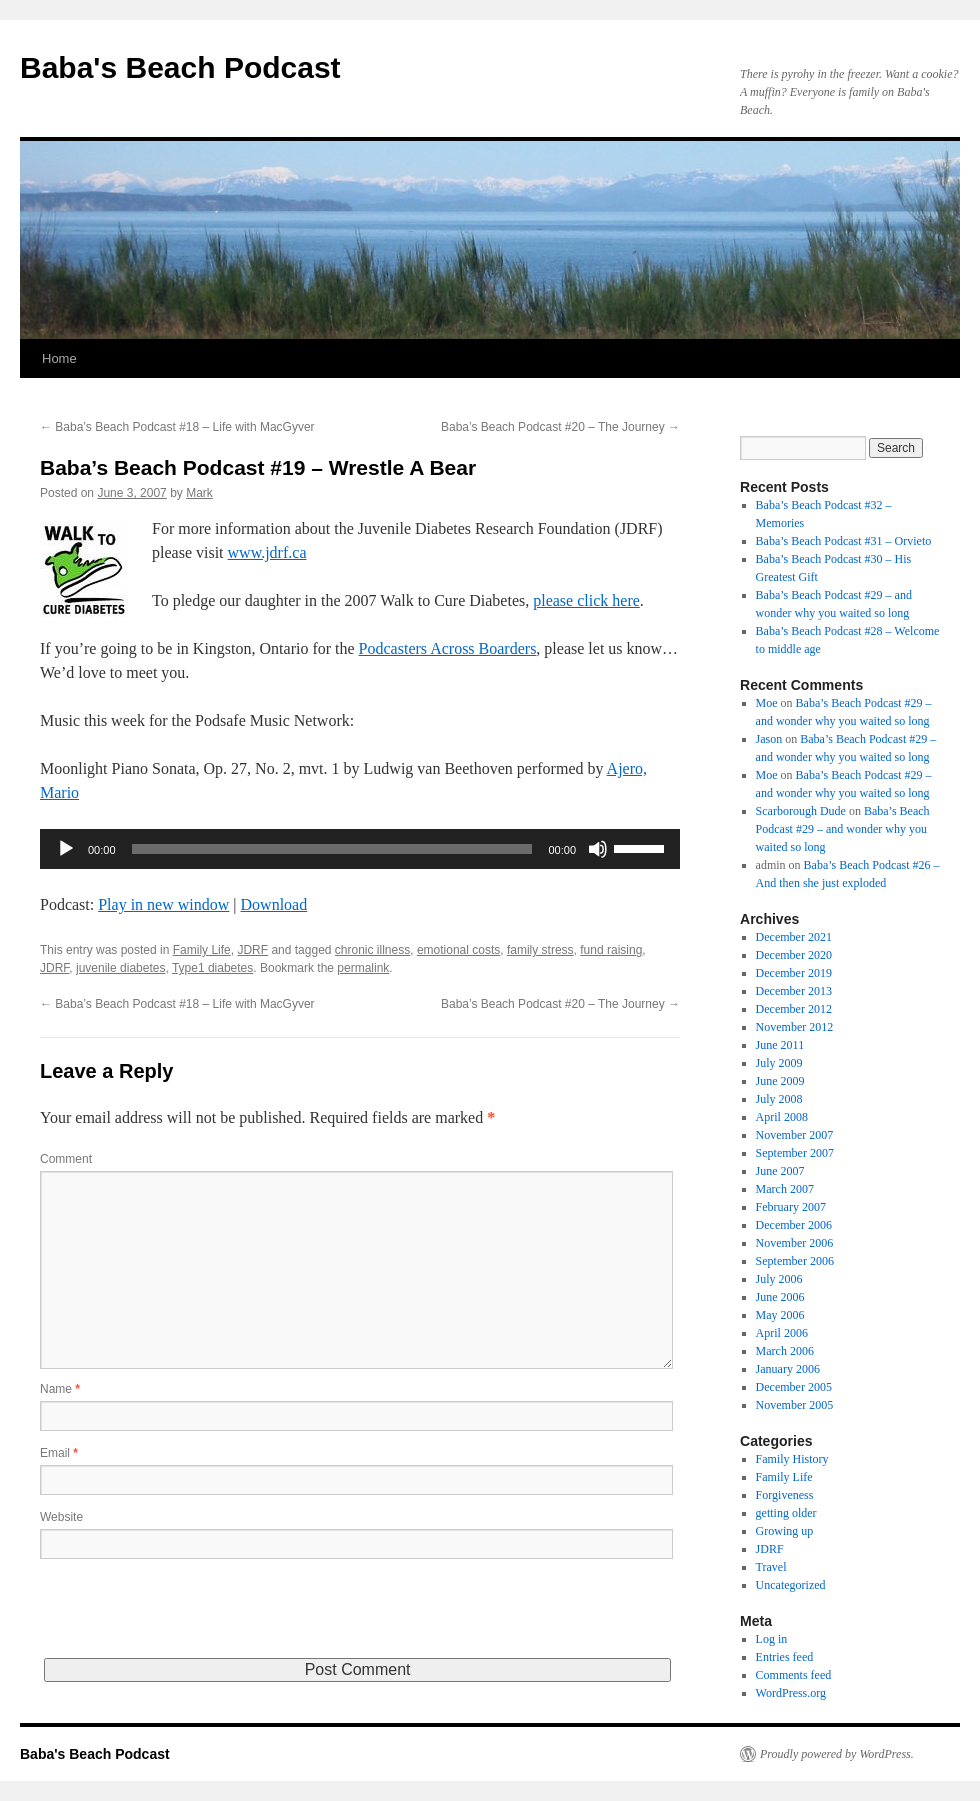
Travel (771, 1567)
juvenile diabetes (120, 968)
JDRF (252, 950)
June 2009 (780, 1081)
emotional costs (458, 950)
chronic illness (372, 950)
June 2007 (780, 1171)
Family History (792, 1459)
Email (59, 1453)
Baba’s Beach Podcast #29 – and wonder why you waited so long (843, 829)
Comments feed (794, 1675)
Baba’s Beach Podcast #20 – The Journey (560, 427)
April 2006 (782, 1333)
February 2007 (791, 1207)
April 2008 (782, 1117)
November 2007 (795, 1135)
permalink (363, 968)
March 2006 (785, 1351)
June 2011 (780, 1045)
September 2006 (795, 1261)
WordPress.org (791, 1693)
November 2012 (795, 1027)
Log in (772, 1639)
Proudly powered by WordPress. (837, 1754)
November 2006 (795, 1243)
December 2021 (794, 937)
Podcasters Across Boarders (448, 648)
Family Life (202, 950)
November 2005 (795, 1405)
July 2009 (779, 1063)
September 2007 (795, 1153)
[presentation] (192, 1619)
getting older (786, 1513)
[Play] (66, 849)
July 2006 (779, 1279)
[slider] (332, 849)
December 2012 (794, 1009)
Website (61, 1517)
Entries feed (785, 1657)
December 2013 (794, 991)
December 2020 (794, 955)
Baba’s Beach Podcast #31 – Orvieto (844, 541)
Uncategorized (791, 1585)
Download (274, 904)
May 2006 (780, 1315)
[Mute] (598, 849)
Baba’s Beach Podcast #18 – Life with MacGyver (177, 427)
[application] (360, 849)
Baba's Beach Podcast (180, 67)
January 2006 (788, 1369)
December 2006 (794, 1225)
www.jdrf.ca (267, 552)
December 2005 (794, 1387)
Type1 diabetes (212, 968)
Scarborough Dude (801, 811)
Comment (66, 1159)
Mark (199, 493)
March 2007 (785, 1189)
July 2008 (779, 1099)
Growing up (785, 1531)
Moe (767, 703)
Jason (769, 739)
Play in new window (163, 904)
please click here (586, 600)
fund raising (611, 950)
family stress (540, 950)
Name (60, 1389)
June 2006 (780, 1297)
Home (59, 358)
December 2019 (794, 973)
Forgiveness (785, 1495)
